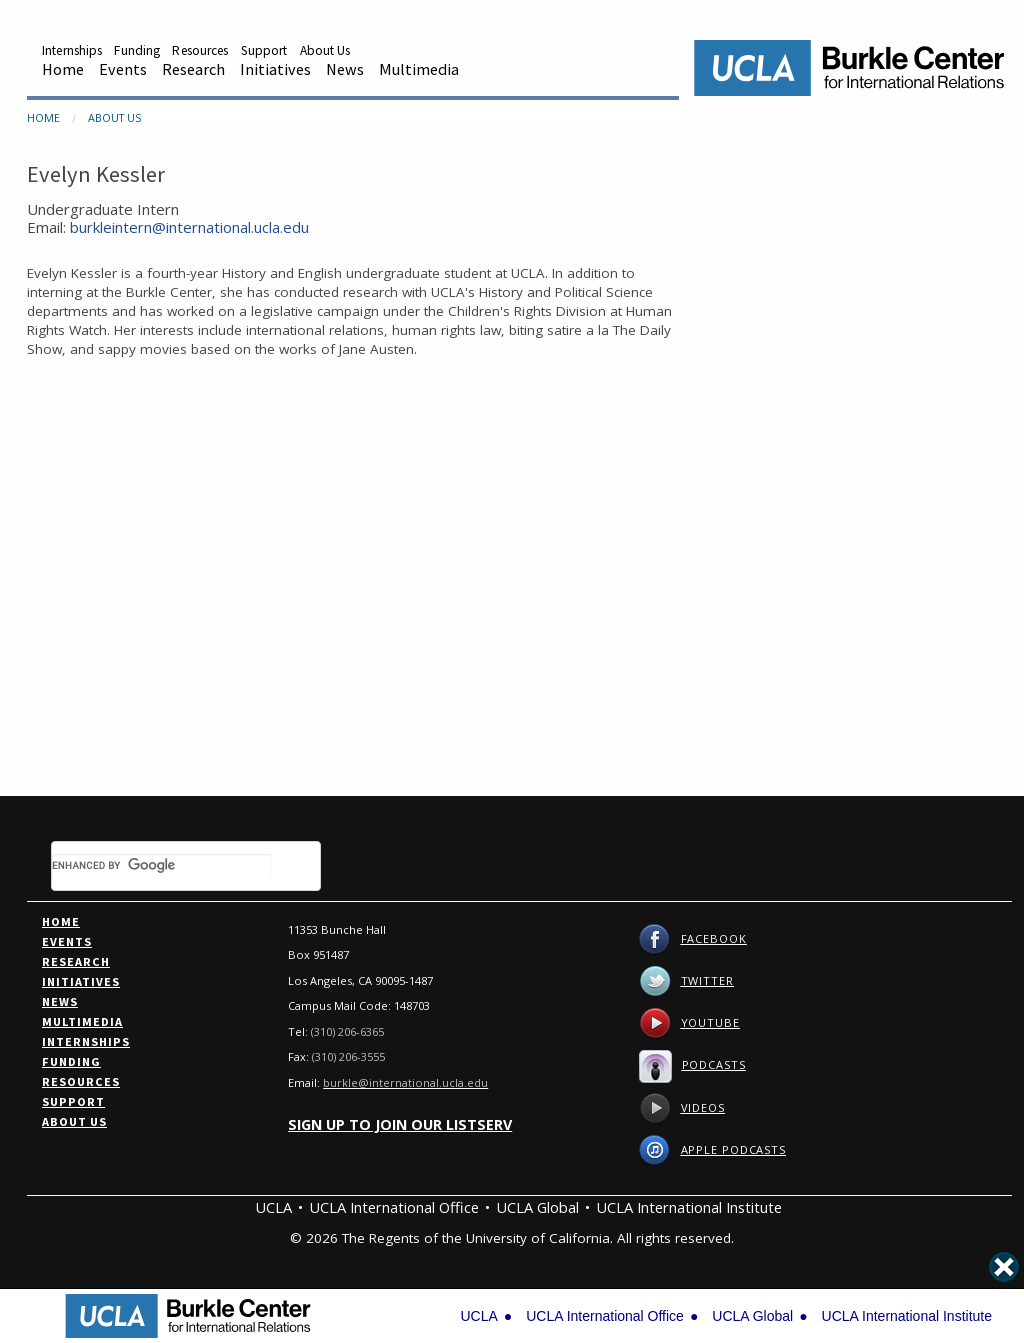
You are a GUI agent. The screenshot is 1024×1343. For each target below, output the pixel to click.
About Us (325, 50)
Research (193, 69)
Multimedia (419, 69)
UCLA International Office (394, 1207)
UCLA (273, 1207)
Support (264, 50)
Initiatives (275, 69)
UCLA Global (537, 1207)
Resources (200, 50)
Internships (72, 50)
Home (63, 69)
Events (123, 69)
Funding (137, 50)
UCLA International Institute (689, 1207)
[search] (162, 866)
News (345, 69)
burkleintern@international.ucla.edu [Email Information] (189, 227)
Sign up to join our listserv (400, 1124)
